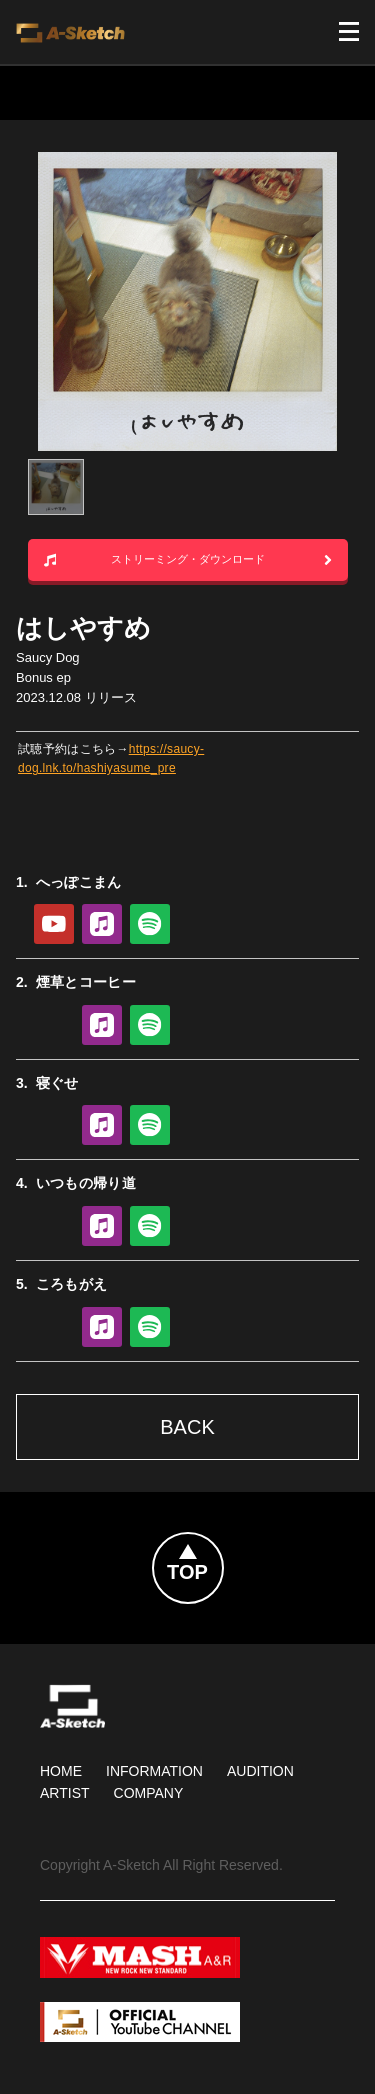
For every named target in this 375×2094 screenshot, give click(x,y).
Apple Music (102, 924)
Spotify (150, 924)
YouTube (54, 924)
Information (154, 1771)
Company (149, 1793)
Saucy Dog (48, 657)
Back (187, 1427)
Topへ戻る (223, 1545)
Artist (65, 1793)
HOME (61, 1771)
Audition (260, 1771)
